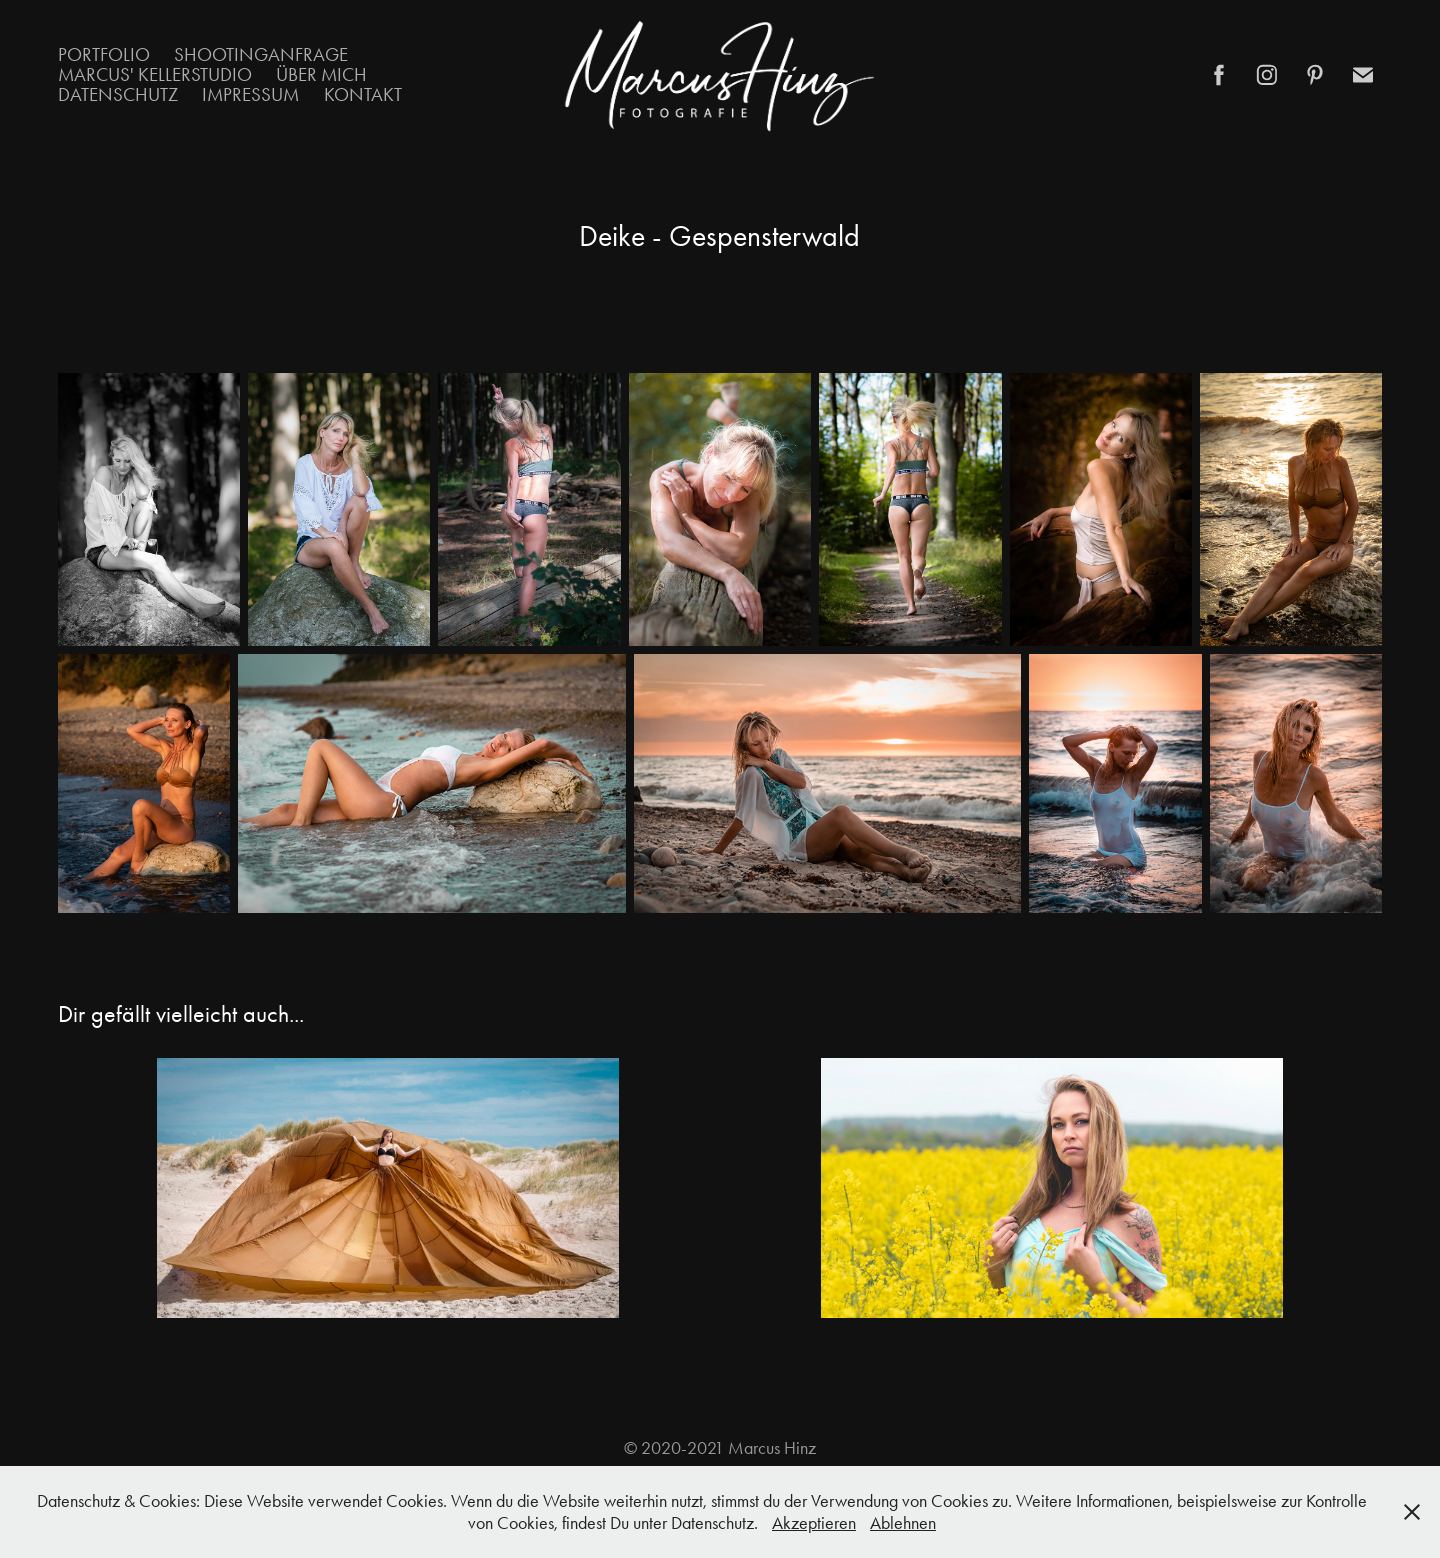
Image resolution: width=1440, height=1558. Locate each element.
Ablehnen (903, 1523)
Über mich (321, 74)
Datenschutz (118, 94)
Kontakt (363, 94)
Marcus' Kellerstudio (155, 74)
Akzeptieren (814, 1523)
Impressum (250, 94)
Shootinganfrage (261, 54)
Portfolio (104, 54)
